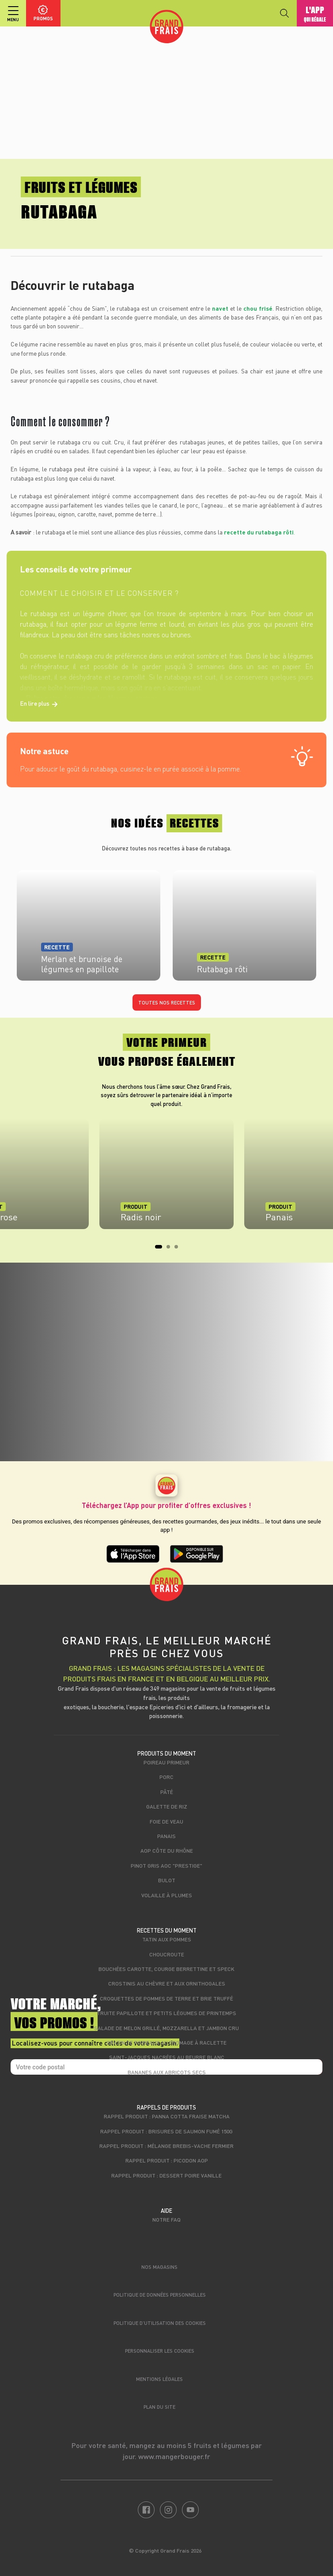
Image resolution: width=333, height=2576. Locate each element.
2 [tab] (170, 1249)
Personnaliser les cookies (159, 2350)
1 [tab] (159, 1249)
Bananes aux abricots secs (167, 2072)
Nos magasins (159, 2267)
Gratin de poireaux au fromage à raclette (166, 2042)
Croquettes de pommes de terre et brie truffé (166, 1998)
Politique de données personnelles (160, 2294)
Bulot (166, 1880)
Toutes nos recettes (166, 1002)
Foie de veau (166, 1821)
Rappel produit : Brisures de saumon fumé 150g (166, 2131)
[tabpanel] (166, 1178)
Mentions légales (159, 2379)
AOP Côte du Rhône (166, 1850)
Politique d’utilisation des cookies (160, 2323)
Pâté (166, 1791)
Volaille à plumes (166, 1895)
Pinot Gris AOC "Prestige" (166, 1865)
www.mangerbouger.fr (174, 2456)
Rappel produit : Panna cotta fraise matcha (167, 2116)
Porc (166, 1776)
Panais (166, 1835)
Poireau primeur (166, 1762)
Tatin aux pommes (166, 1939)
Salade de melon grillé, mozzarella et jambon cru (166, 2027)
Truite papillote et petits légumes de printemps (166, 2012)
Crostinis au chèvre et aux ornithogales (166, 1983)
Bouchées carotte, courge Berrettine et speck (166, 1968)
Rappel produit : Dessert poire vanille (166, 2175)
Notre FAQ (166, 2219)
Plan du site (159, 2406)
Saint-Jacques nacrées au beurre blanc (166, 2057)
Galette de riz (166, 1806)
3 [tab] (178, 1249)
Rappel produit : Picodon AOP (166, 2160)
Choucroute (166, 1954)
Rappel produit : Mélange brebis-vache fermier (166, 2145)
